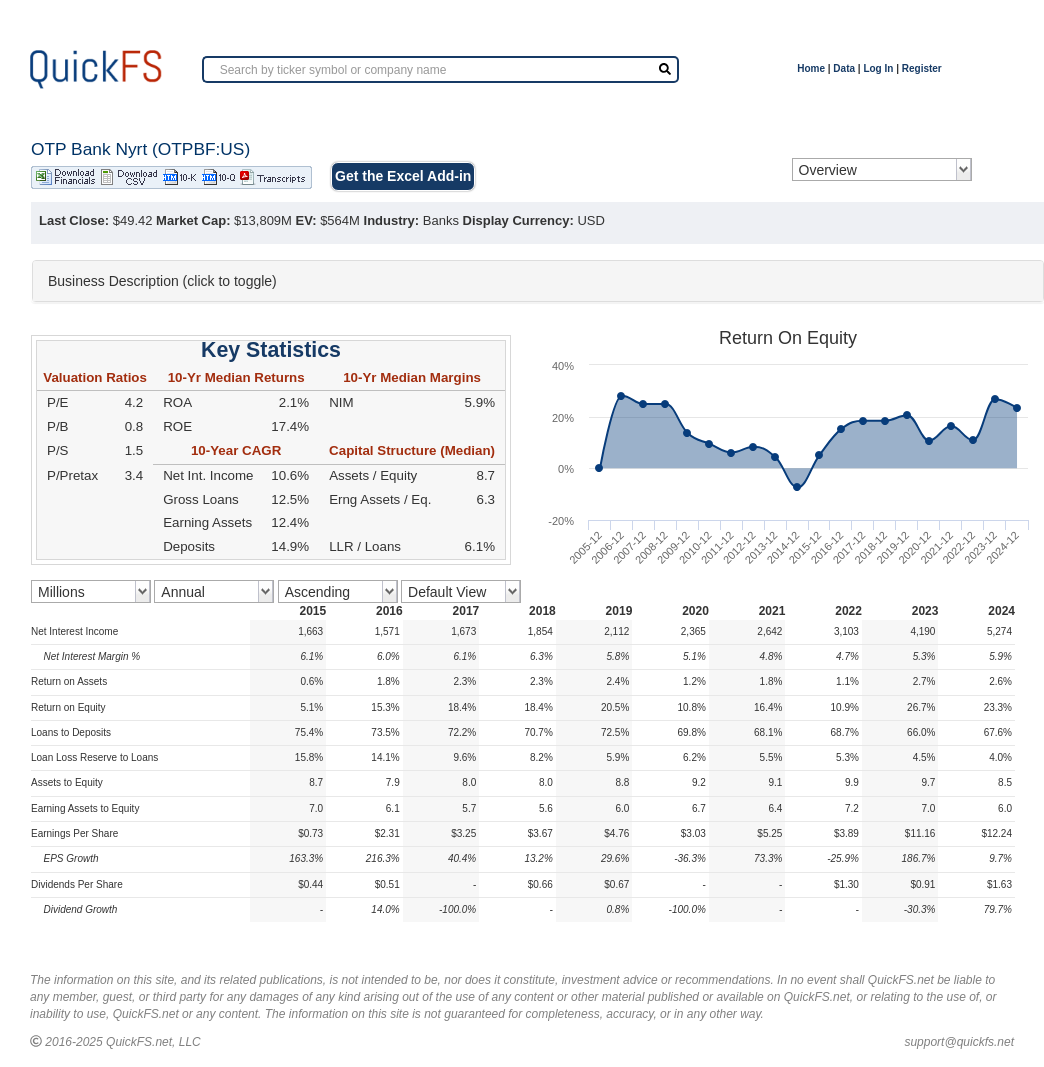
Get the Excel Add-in (403, 176)
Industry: (392, 220)
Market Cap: (193, 220)
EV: (306, 220)
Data (844, 68)
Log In (878, 68)
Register (922, 68)
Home (811, 68)
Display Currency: (518, 220)
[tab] (538, 281)
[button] (538, 281)
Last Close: (74, 220)
